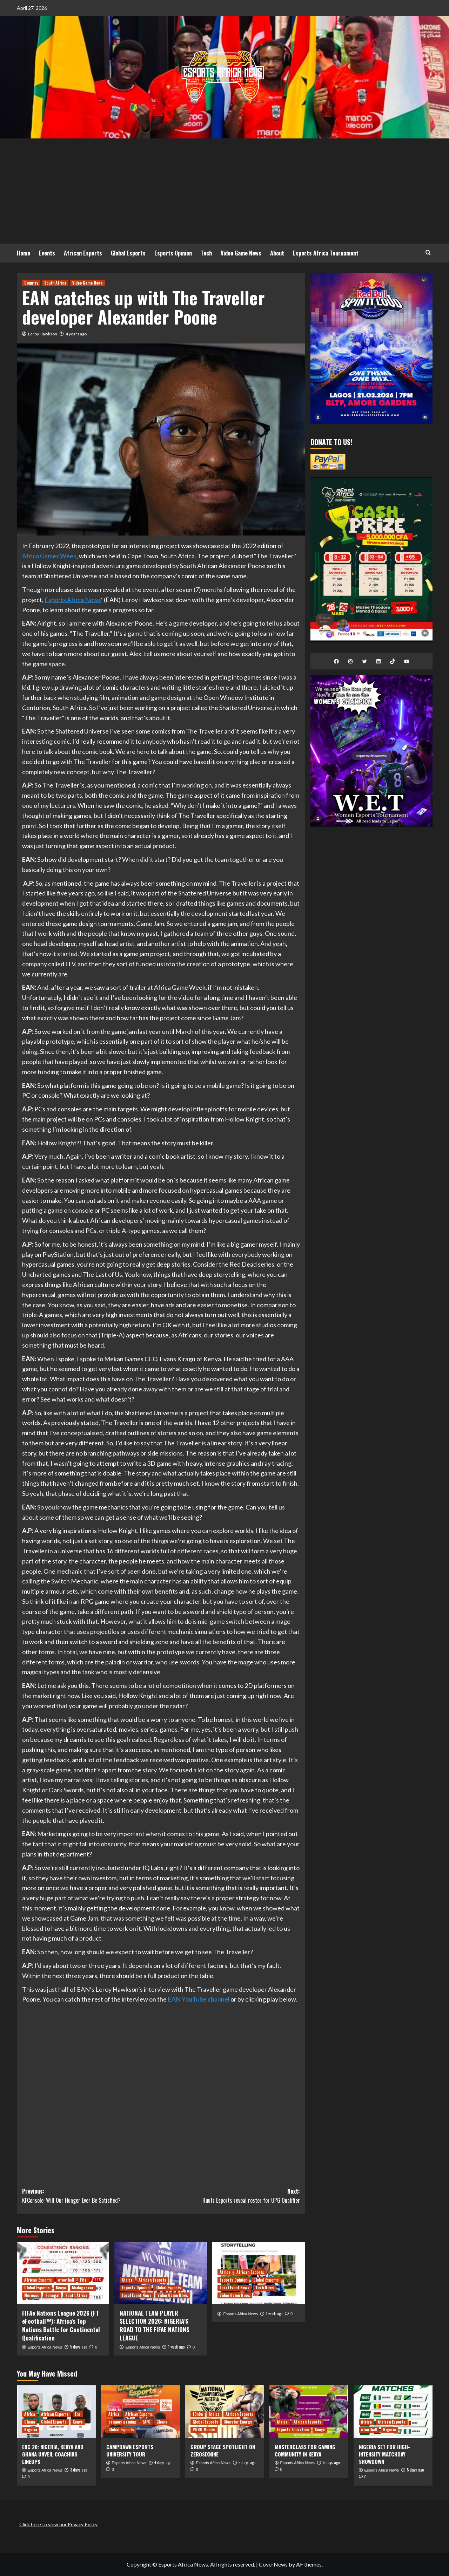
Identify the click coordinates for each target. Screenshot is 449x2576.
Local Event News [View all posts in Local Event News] (137, 2295)
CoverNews (273, 2564)
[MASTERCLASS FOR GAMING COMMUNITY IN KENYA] (308, 2411)
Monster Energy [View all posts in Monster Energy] (238, 2422)
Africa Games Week (49, 556)
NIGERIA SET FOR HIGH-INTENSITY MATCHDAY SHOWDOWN (384, 2454)
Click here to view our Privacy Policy (58, 2524)
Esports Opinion (173, 253)
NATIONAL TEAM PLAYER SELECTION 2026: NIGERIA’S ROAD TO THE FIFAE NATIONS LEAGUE (154, 2325)
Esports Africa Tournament (325, 253)
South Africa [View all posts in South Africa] (55, 283)
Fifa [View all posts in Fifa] (83, 2280)
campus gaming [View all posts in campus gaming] (122, 2422)
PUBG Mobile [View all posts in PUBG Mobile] (204, 2429)
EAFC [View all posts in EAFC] (146, 2422)
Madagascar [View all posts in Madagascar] (83, 2287)
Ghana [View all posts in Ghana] (29, 2422)
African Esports (83, 253)
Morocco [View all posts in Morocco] (31, 2295)
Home (23, 253)
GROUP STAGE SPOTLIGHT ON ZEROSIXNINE (222, 2450)
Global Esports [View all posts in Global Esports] (37, 2287)
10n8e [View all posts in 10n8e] (198, 2414)
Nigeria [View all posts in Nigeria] (30, 2429)
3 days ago (78, 2470)
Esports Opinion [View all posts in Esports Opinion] (135, 2287)
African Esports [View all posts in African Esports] (38, 2280)
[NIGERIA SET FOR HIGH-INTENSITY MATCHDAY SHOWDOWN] (393, 2411)
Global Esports (128, 253)
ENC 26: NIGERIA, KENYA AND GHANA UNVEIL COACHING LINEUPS (52, 2454)
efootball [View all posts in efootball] (66, 2280)
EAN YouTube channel (198, 1999)
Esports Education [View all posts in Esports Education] (293, 2429)
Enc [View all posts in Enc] (78, 2414)
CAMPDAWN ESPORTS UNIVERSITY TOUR (129, 2450)
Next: (230, 2196)
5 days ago (78, 2347)
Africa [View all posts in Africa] (127, 2280)
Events (47, 253)
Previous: (91, 2196)
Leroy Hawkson (42, 333)
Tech (206, 253)
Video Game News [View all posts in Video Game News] (87, 283)
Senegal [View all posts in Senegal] (52, 2295)
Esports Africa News (73, 600)
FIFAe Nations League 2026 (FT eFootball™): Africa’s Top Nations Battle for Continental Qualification (61, 2325)
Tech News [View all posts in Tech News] (264, 2287)
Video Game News (241, 253)
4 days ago (162, 2462)
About (277, 253)
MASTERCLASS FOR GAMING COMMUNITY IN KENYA (305, 2450)
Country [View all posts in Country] (31, 283)
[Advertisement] (224, 191)
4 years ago (76, 333)
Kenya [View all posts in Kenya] (61, 2287)
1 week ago (176, 2347)
